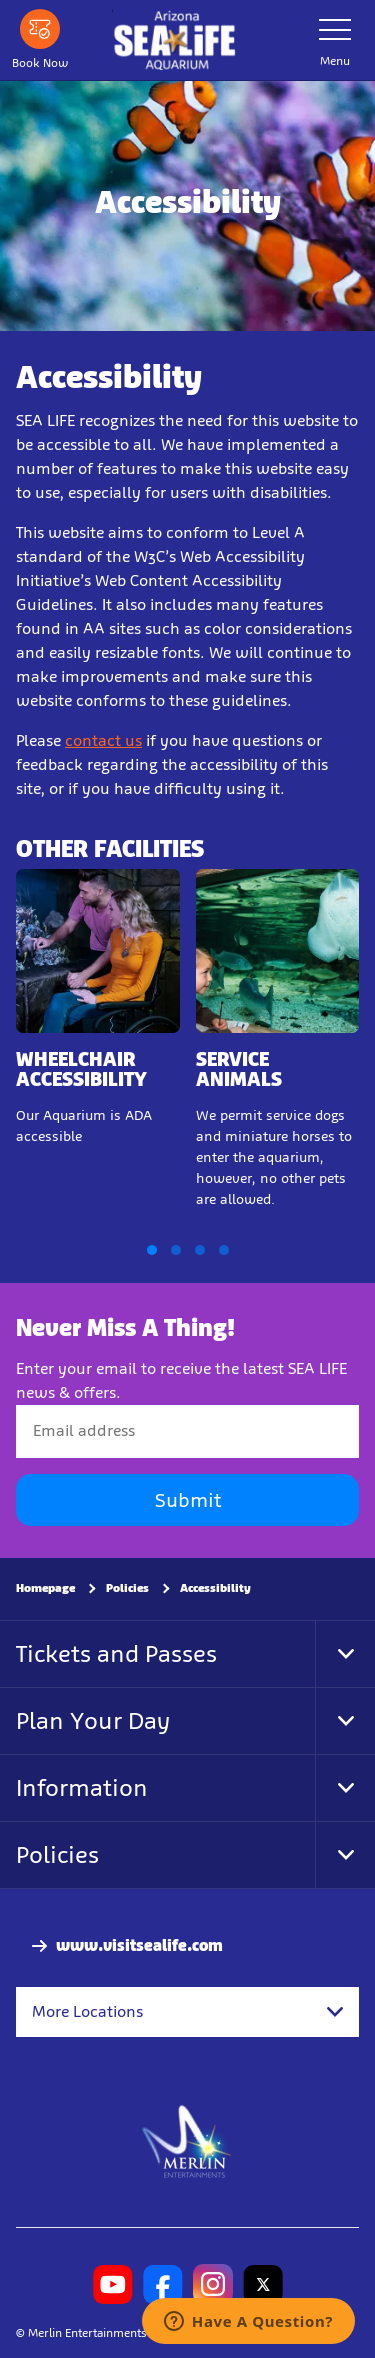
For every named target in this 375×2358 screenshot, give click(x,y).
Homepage (45, 1587)
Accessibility (215, 1587)
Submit (188, 1499)
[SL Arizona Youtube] (113, 2284)
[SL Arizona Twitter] (263, 2284)
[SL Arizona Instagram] (213, 2284)
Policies (127, 1587)
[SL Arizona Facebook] (163, 2284)
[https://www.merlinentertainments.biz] (187, 2140)
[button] (152, 1250)
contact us (103, 740)
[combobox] (187, 2011)
